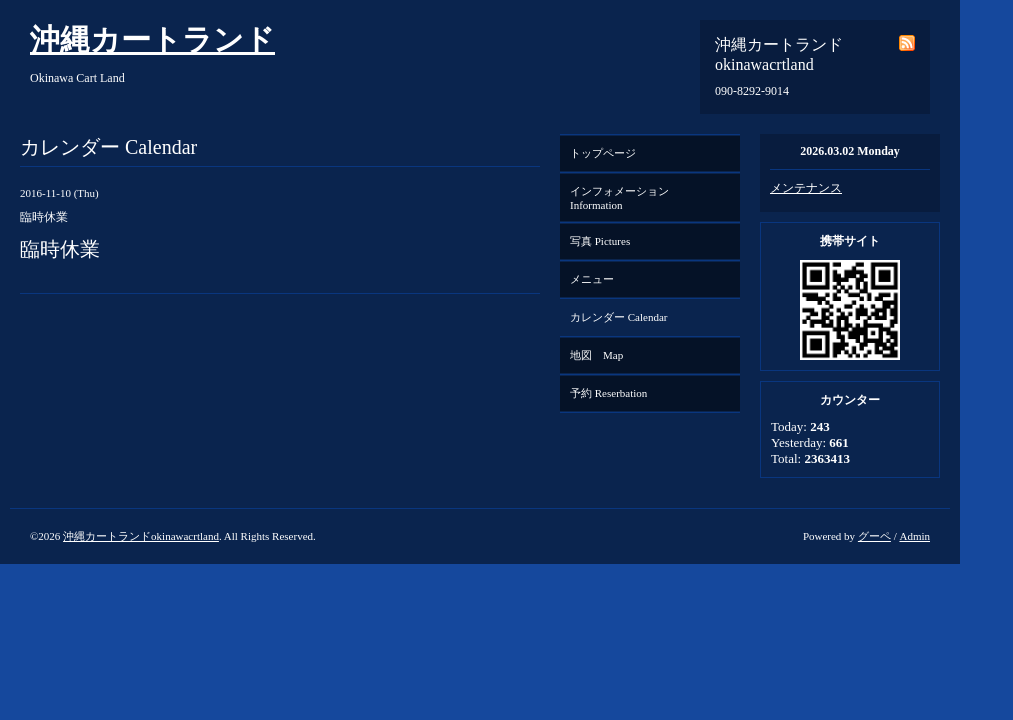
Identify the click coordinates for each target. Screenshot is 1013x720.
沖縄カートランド (152, 39)
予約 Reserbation (608, 393)
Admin (914, 536)
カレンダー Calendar (618, 317)
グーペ (874, 536)
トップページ (603, 153)
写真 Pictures (600, 241)
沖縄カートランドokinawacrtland (141, 536)
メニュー (592, 279)
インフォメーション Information (625, 198)
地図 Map (596, 355)
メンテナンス (806, 188)
